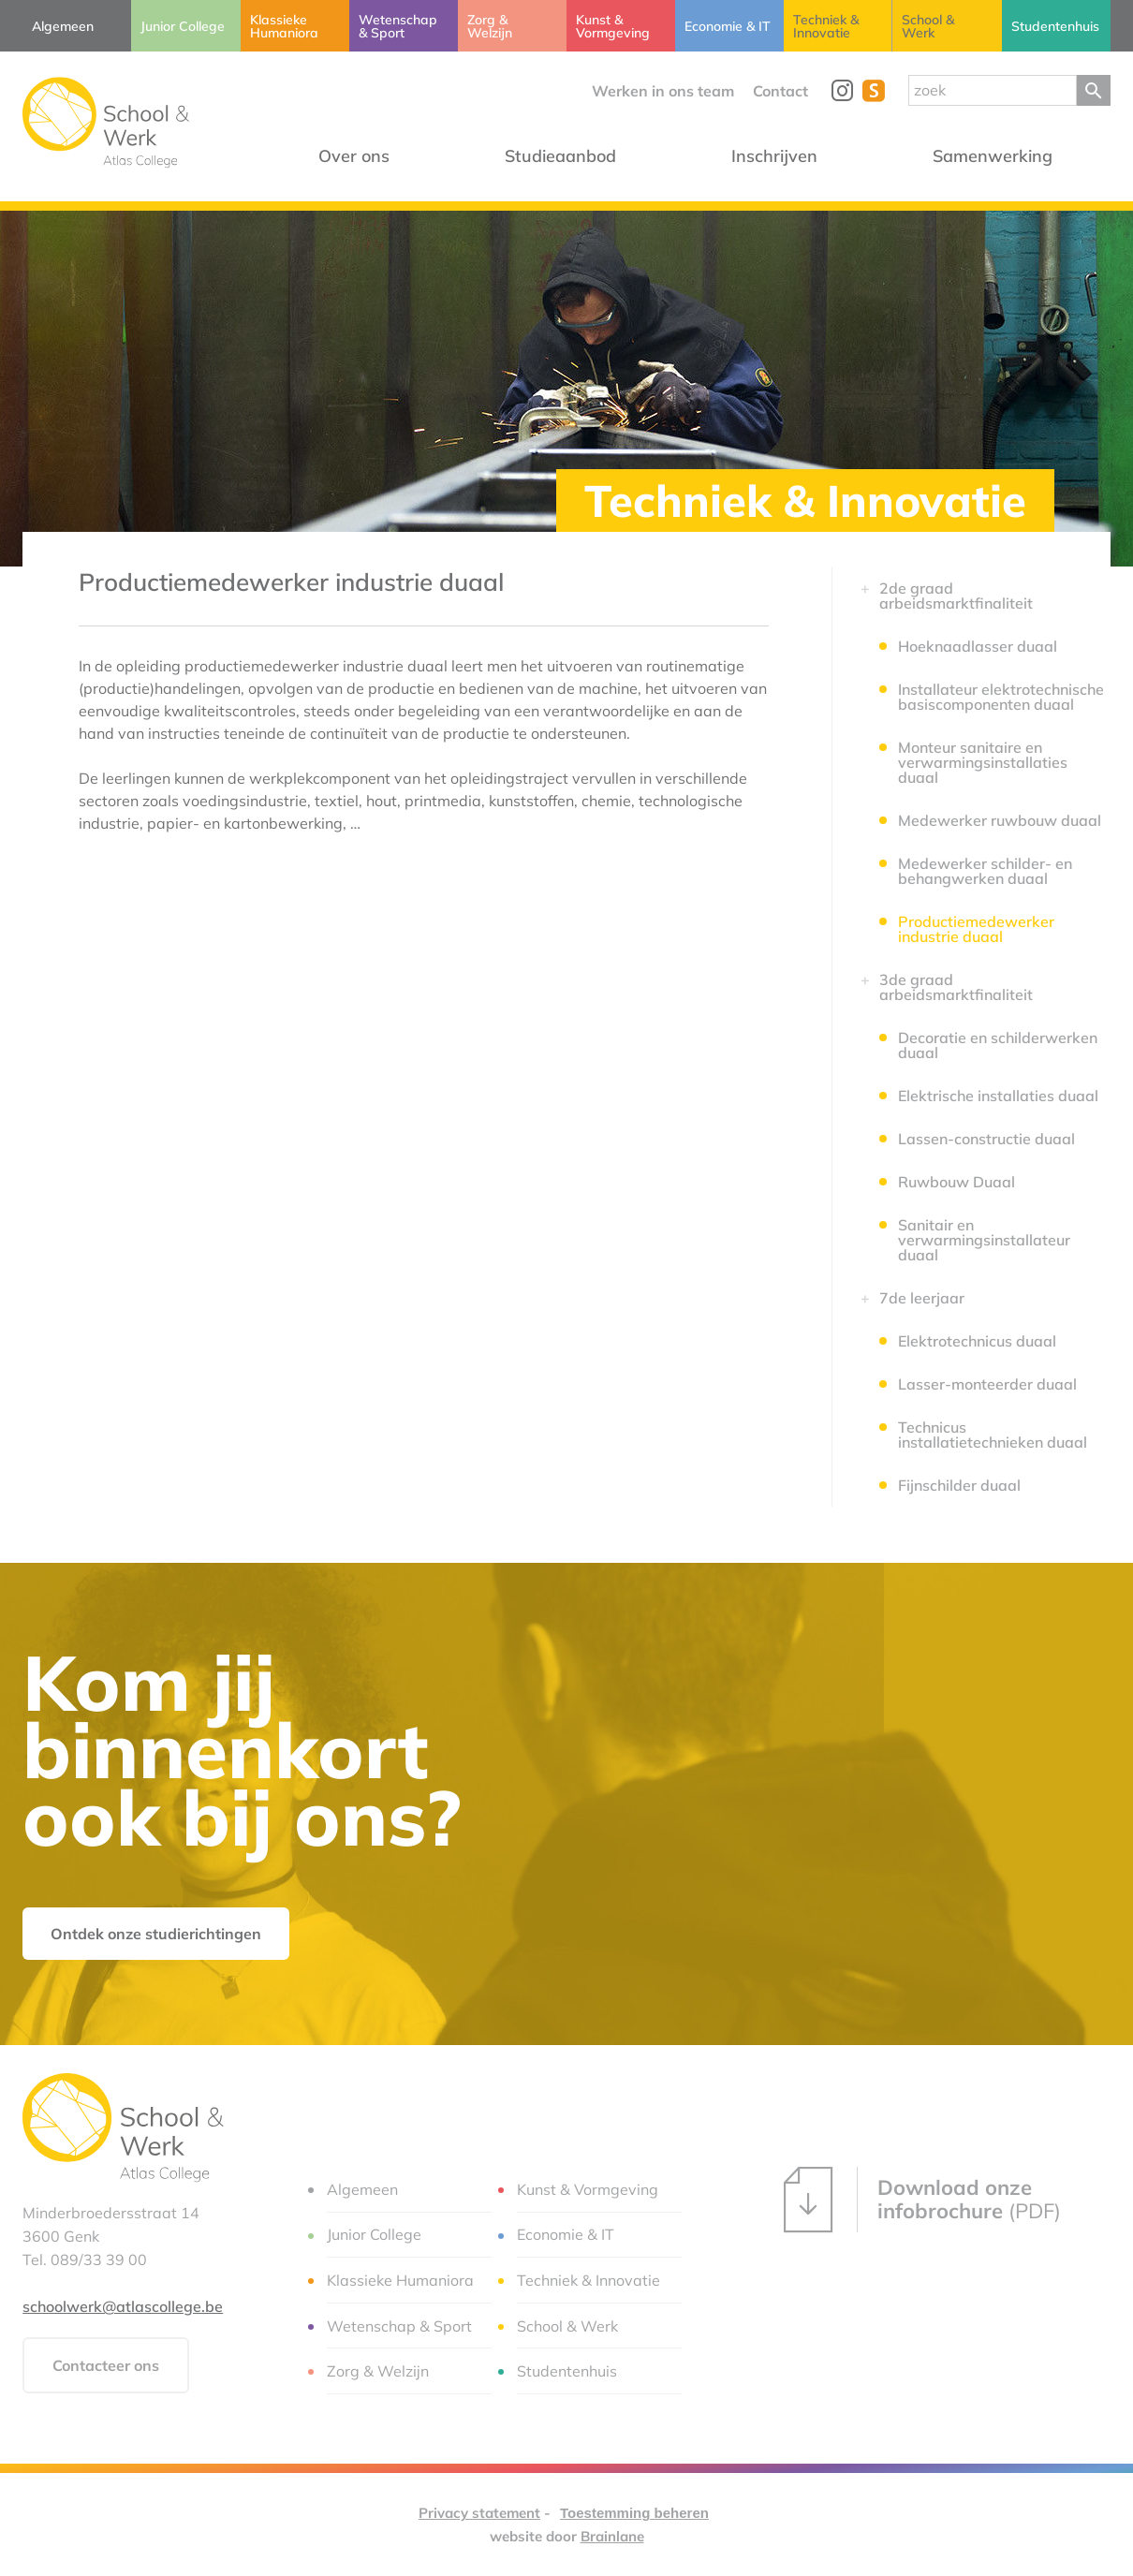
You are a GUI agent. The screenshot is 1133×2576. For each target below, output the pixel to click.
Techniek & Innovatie (805, 500)
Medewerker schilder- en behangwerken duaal (985, 871)
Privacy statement (479, 2513)
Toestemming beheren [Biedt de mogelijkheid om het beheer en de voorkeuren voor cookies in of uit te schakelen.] (634, 2513)
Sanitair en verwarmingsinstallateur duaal (984, 1239)
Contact (780, 90)
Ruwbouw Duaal (956, 1181)
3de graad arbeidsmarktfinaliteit (956, 987)
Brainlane (612, 2536)
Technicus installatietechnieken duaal (992, 1434)
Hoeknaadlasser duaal (977, 646)
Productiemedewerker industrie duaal (976, 929)
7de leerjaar (921, 1297)
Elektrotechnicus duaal (977, 1341)
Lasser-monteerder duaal (987, 1384)
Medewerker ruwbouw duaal (999, 820)
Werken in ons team (663, 90)
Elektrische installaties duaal (998, 1095)
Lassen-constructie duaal (986, 1138)
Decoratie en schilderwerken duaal (997, 1045)
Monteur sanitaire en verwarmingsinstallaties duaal (982, 762)
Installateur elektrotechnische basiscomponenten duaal (1001, 697)
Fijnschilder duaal (959, 1485)
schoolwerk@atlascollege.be (122, 2306)
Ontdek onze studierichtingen (156, 1933)
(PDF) (922, 2199)
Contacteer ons (105, 2365)
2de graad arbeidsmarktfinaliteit (956, 595)
